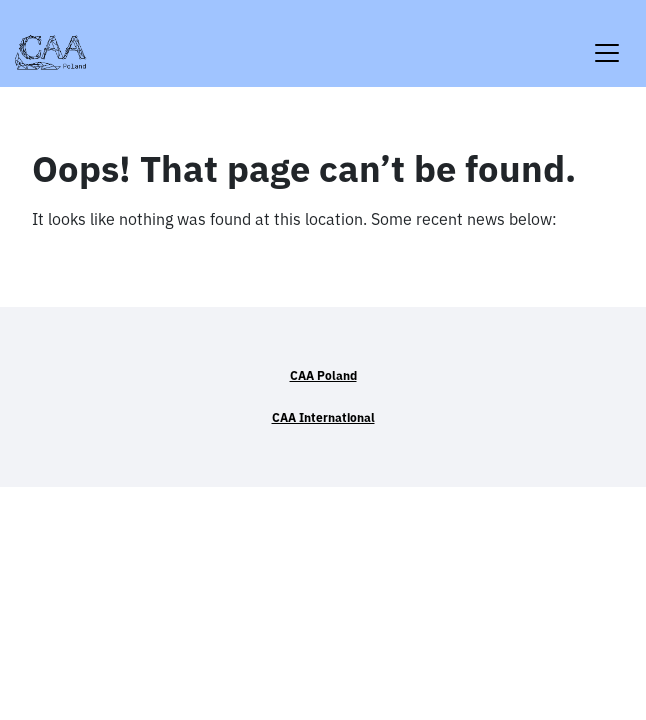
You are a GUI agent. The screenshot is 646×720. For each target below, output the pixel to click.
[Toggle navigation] (607, 40)
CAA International (323, 417)
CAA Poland (323, 375)
